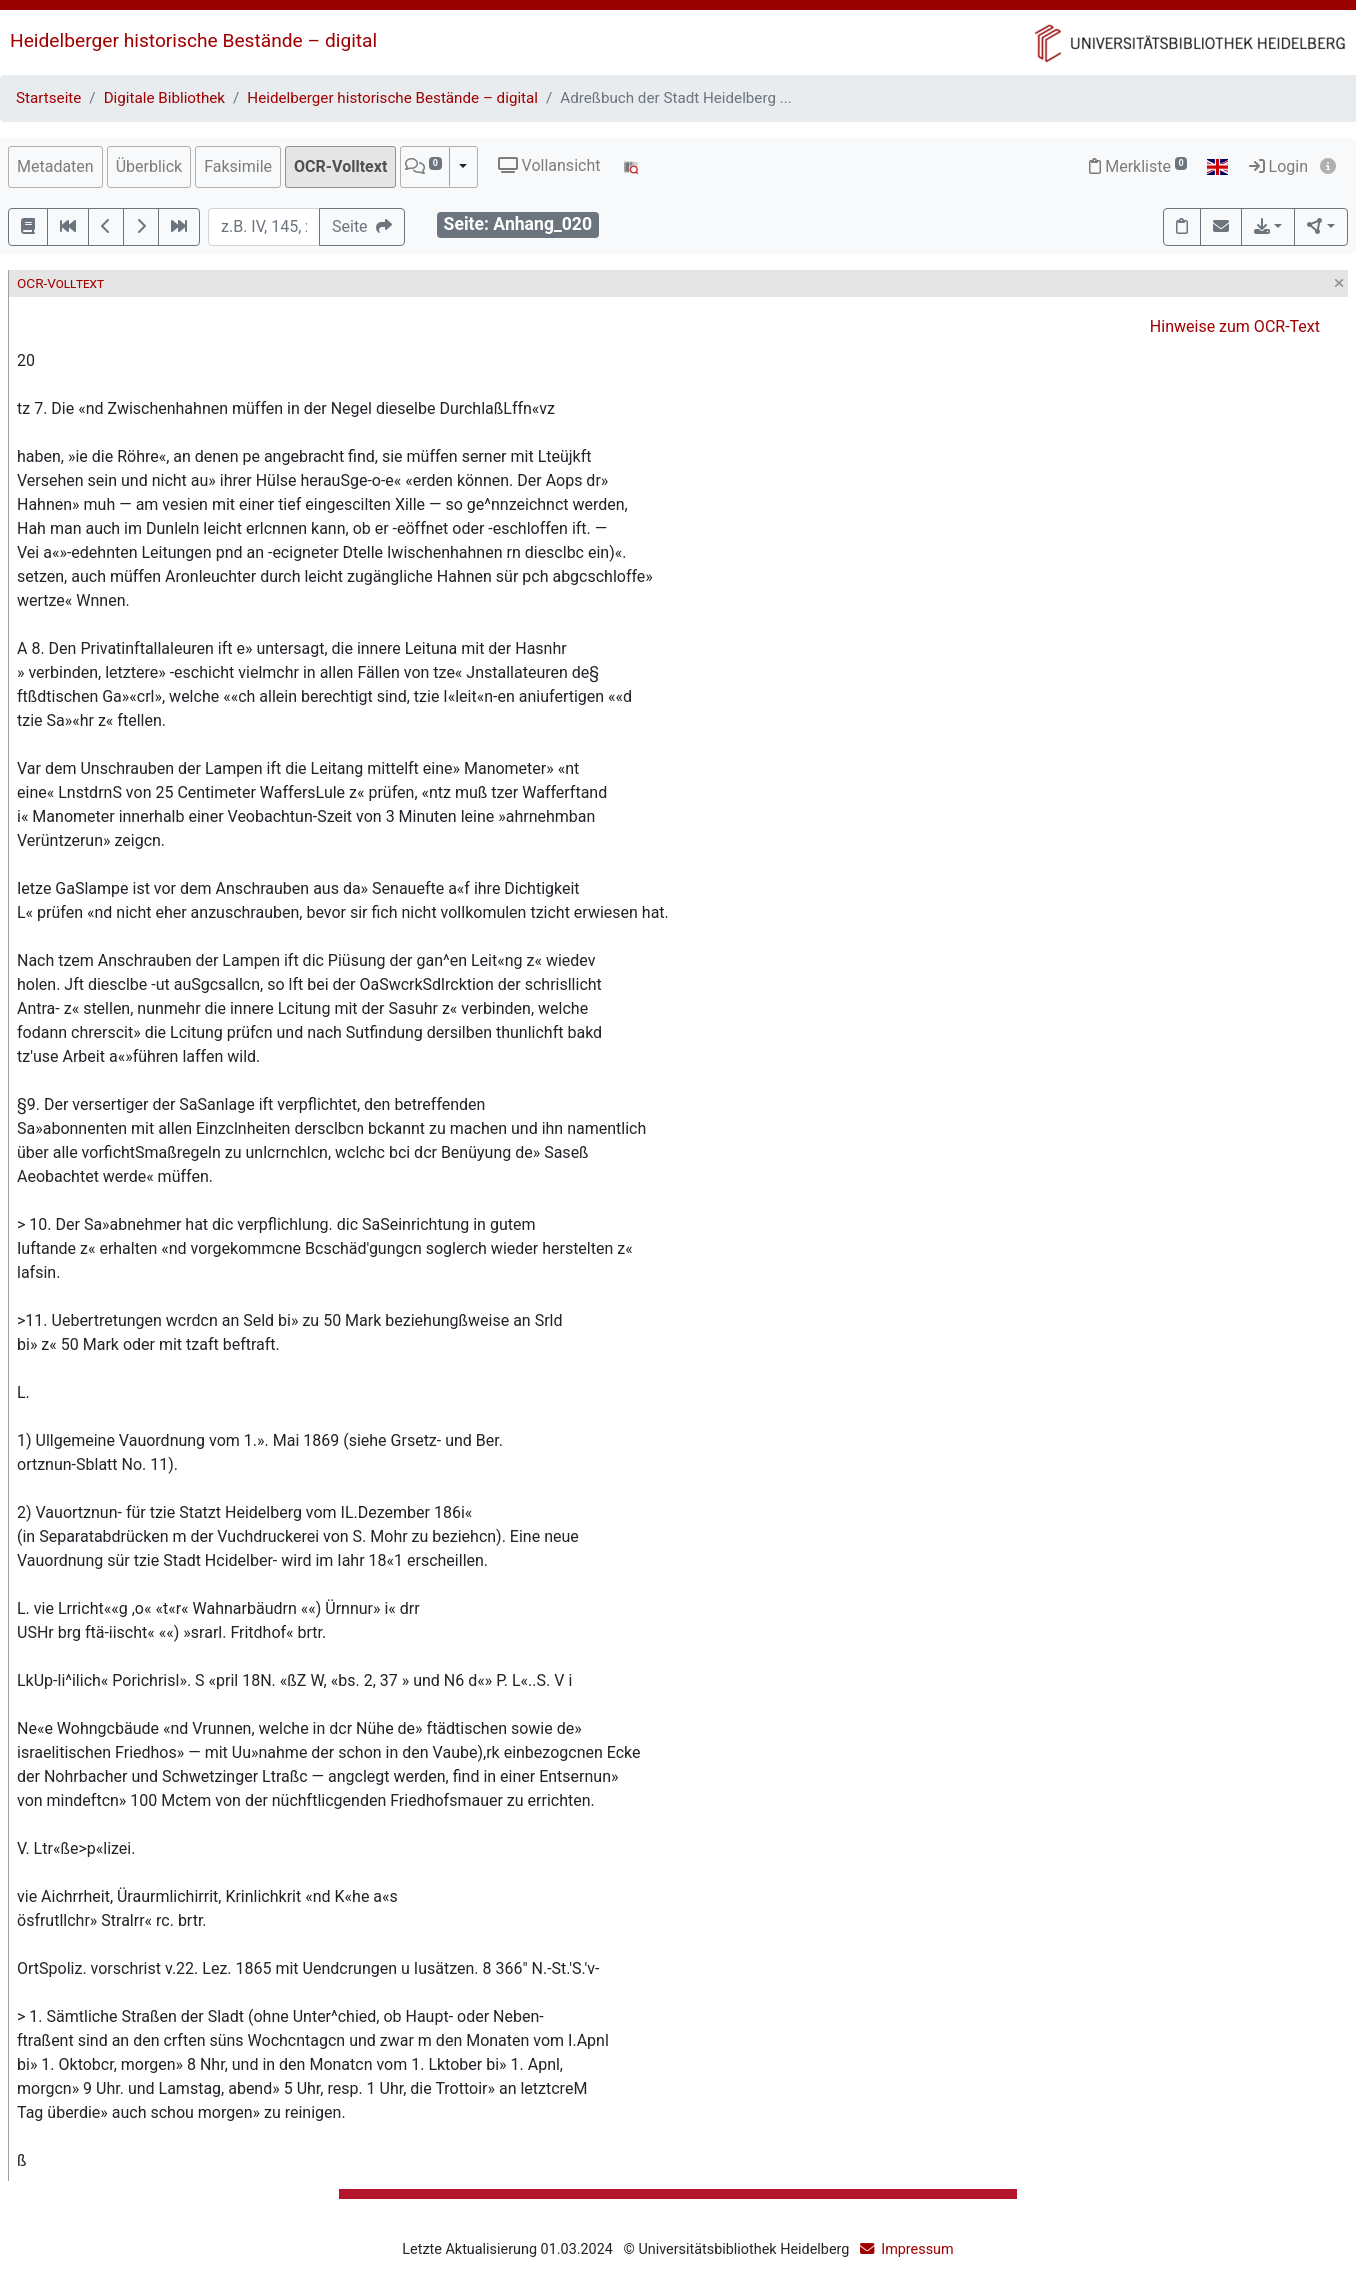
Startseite (48, 98)
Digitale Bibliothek (164, 98)
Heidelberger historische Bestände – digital (193, 40)
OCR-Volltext (340, 166)
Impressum (917, 2249)
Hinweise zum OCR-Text (1235, 326)
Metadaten (55, 166)
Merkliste (1138, 166)
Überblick (149, 166)
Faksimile (238, 166)
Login (1278, 166)
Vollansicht (549, 165)
